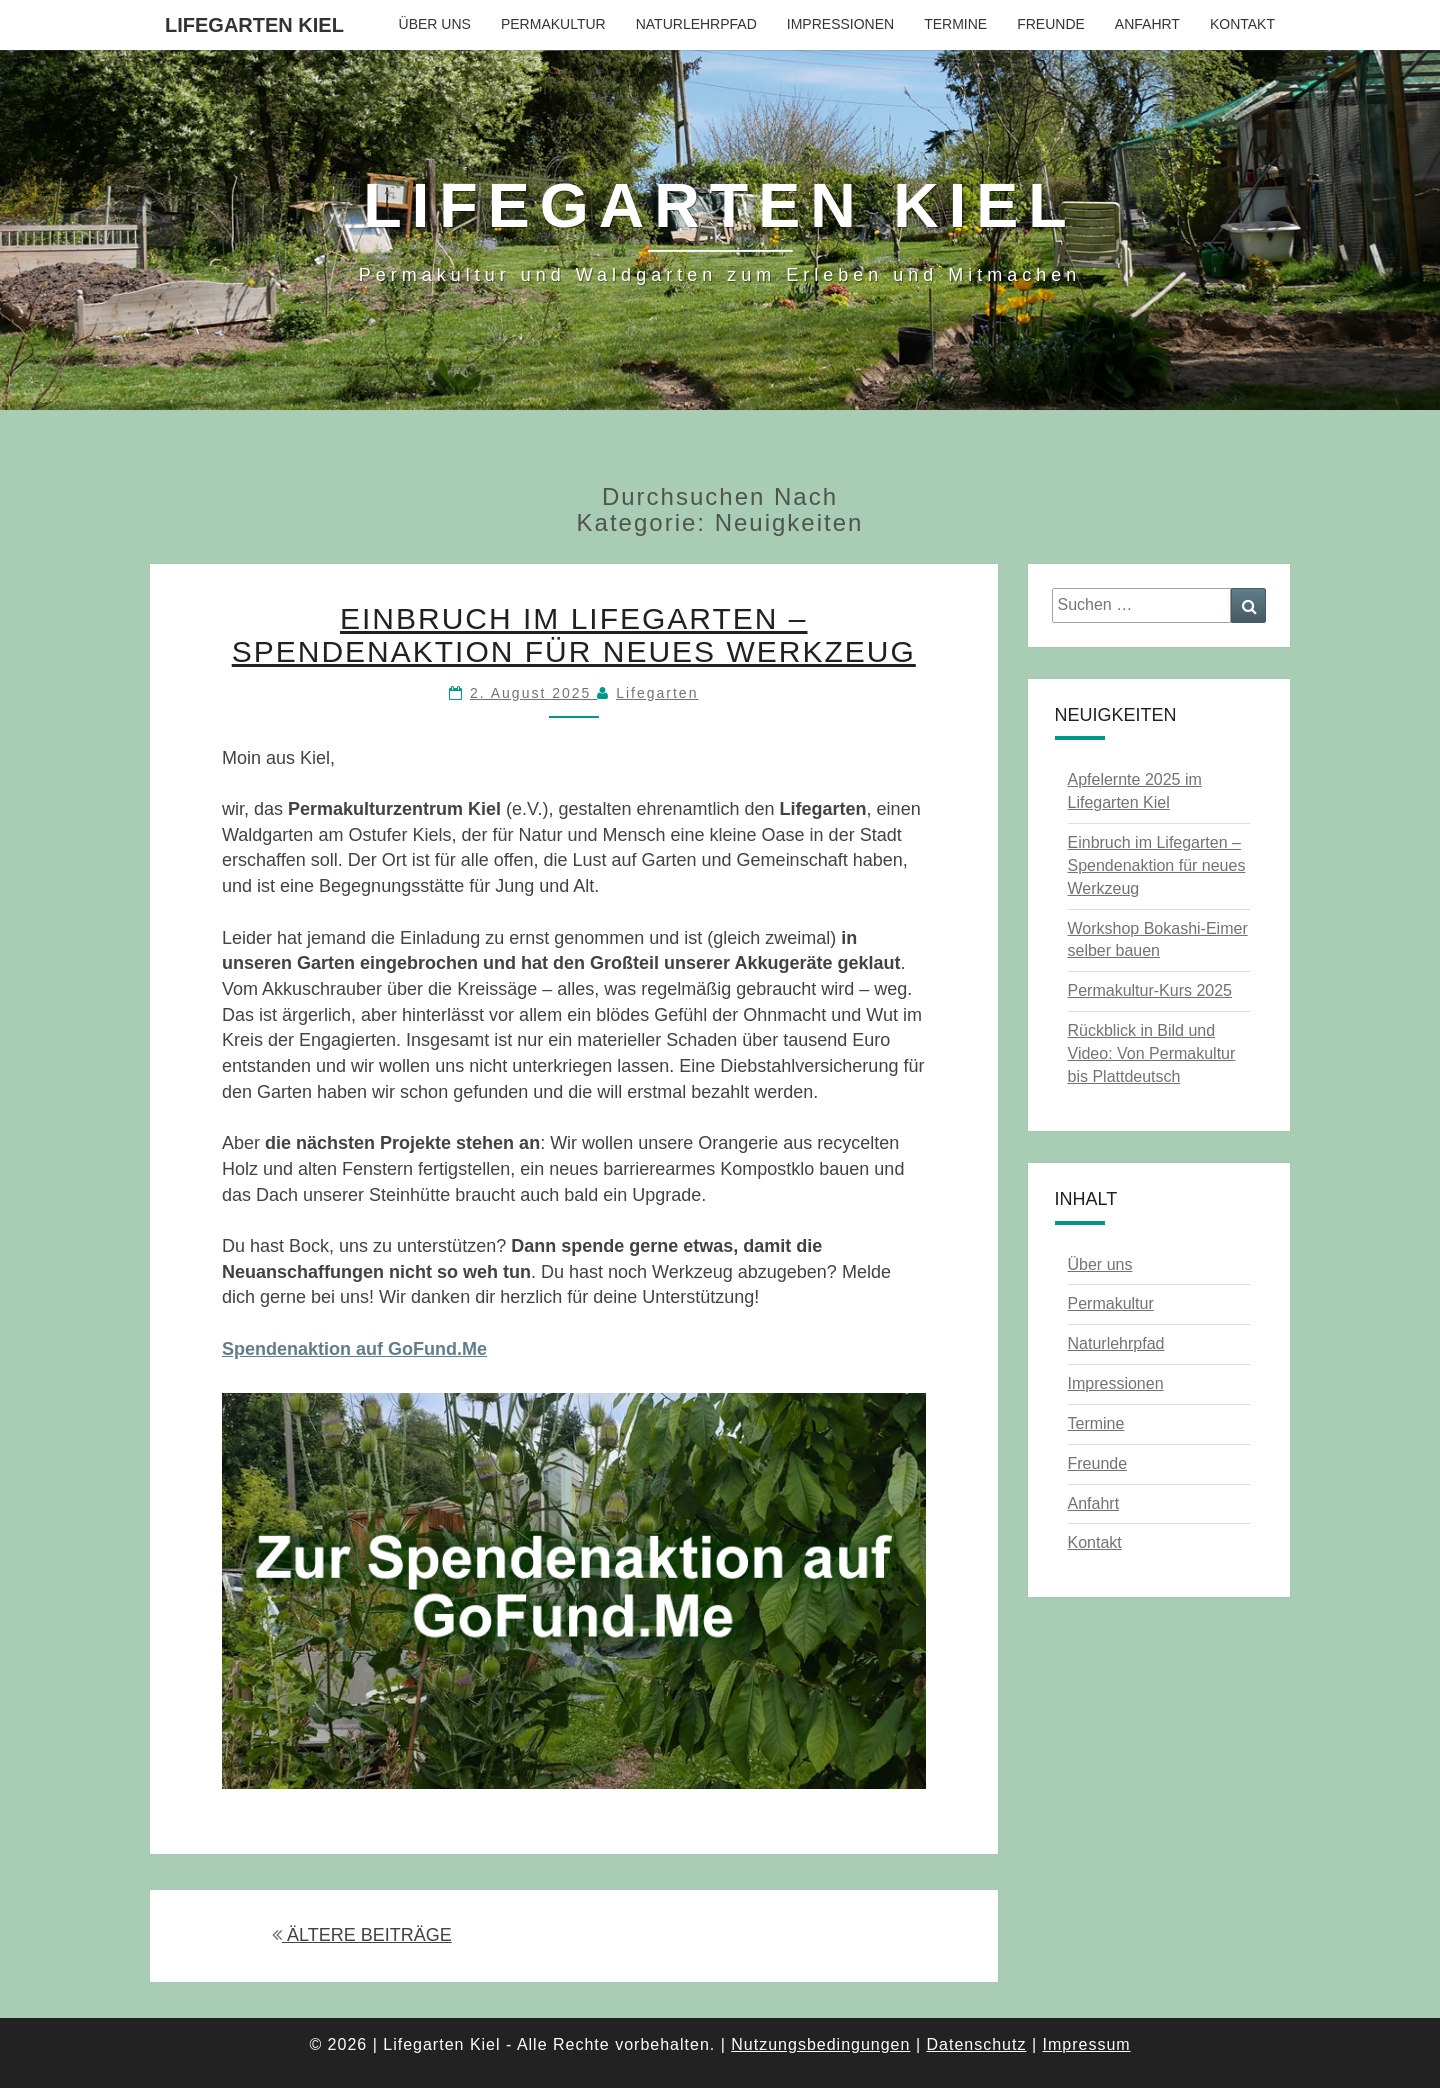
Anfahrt (1147, 24)
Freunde (1051, 24)
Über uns (435, 24)
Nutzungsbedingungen (820, 2044)
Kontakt (1242, 24)
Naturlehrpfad (696, 24)
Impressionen (840, 24)
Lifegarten (657, 693)
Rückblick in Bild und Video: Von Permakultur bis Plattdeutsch (1152, 1053)
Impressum (1086, 2044)
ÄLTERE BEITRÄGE (362, 1935)
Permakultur (553, 24)
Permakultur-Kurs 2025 (1150, 990)
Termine (955, 24)
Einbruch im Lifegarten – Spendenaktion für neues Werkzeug (574, 635)
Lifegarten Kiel (254, 25)
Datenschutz (976, 2044)
